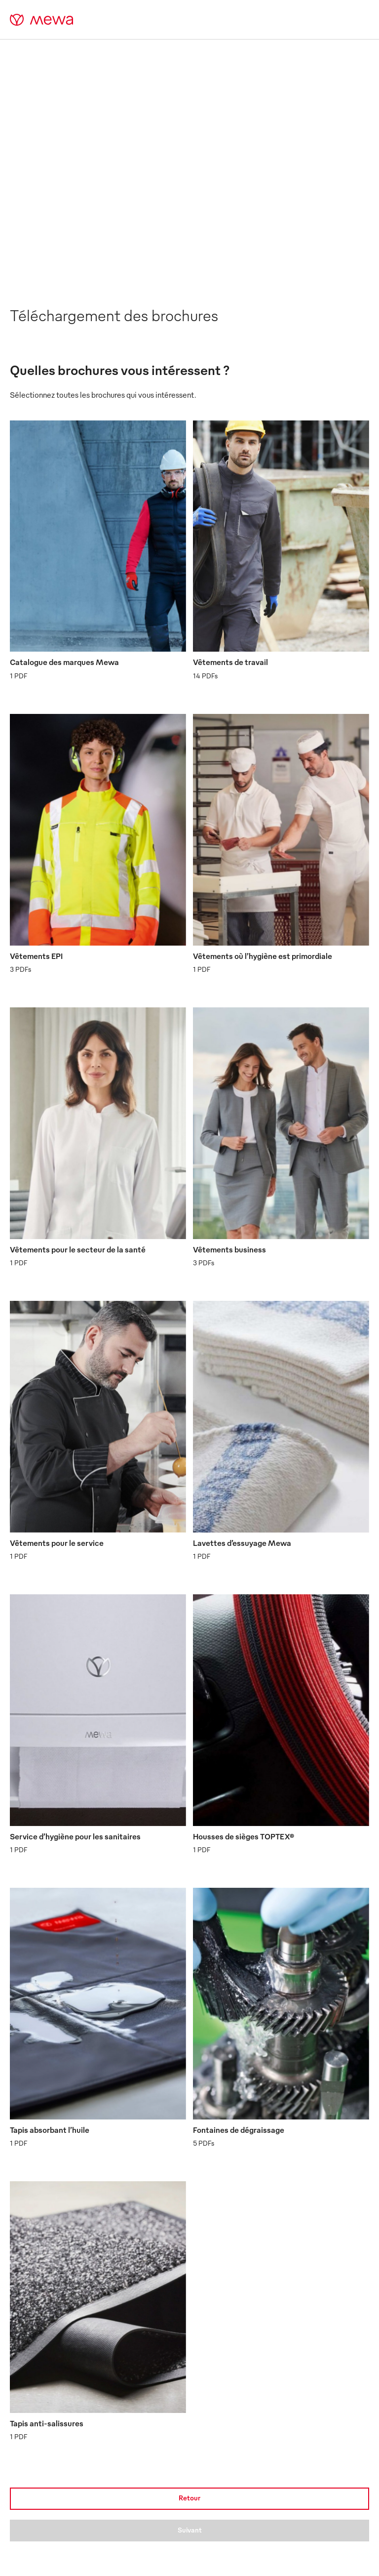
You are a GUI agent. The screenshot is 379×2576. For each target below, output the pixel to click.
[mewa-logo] (42, 20)
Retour (189, 2497)
